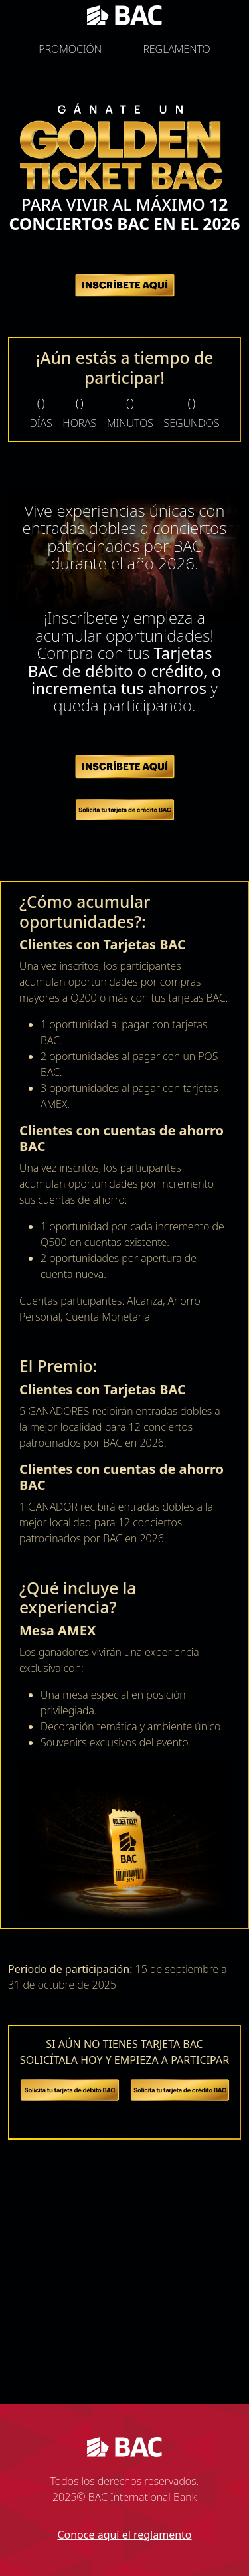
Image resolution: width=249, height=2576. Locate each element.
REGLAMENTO (176, 49)
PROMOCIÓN (70, 49)
